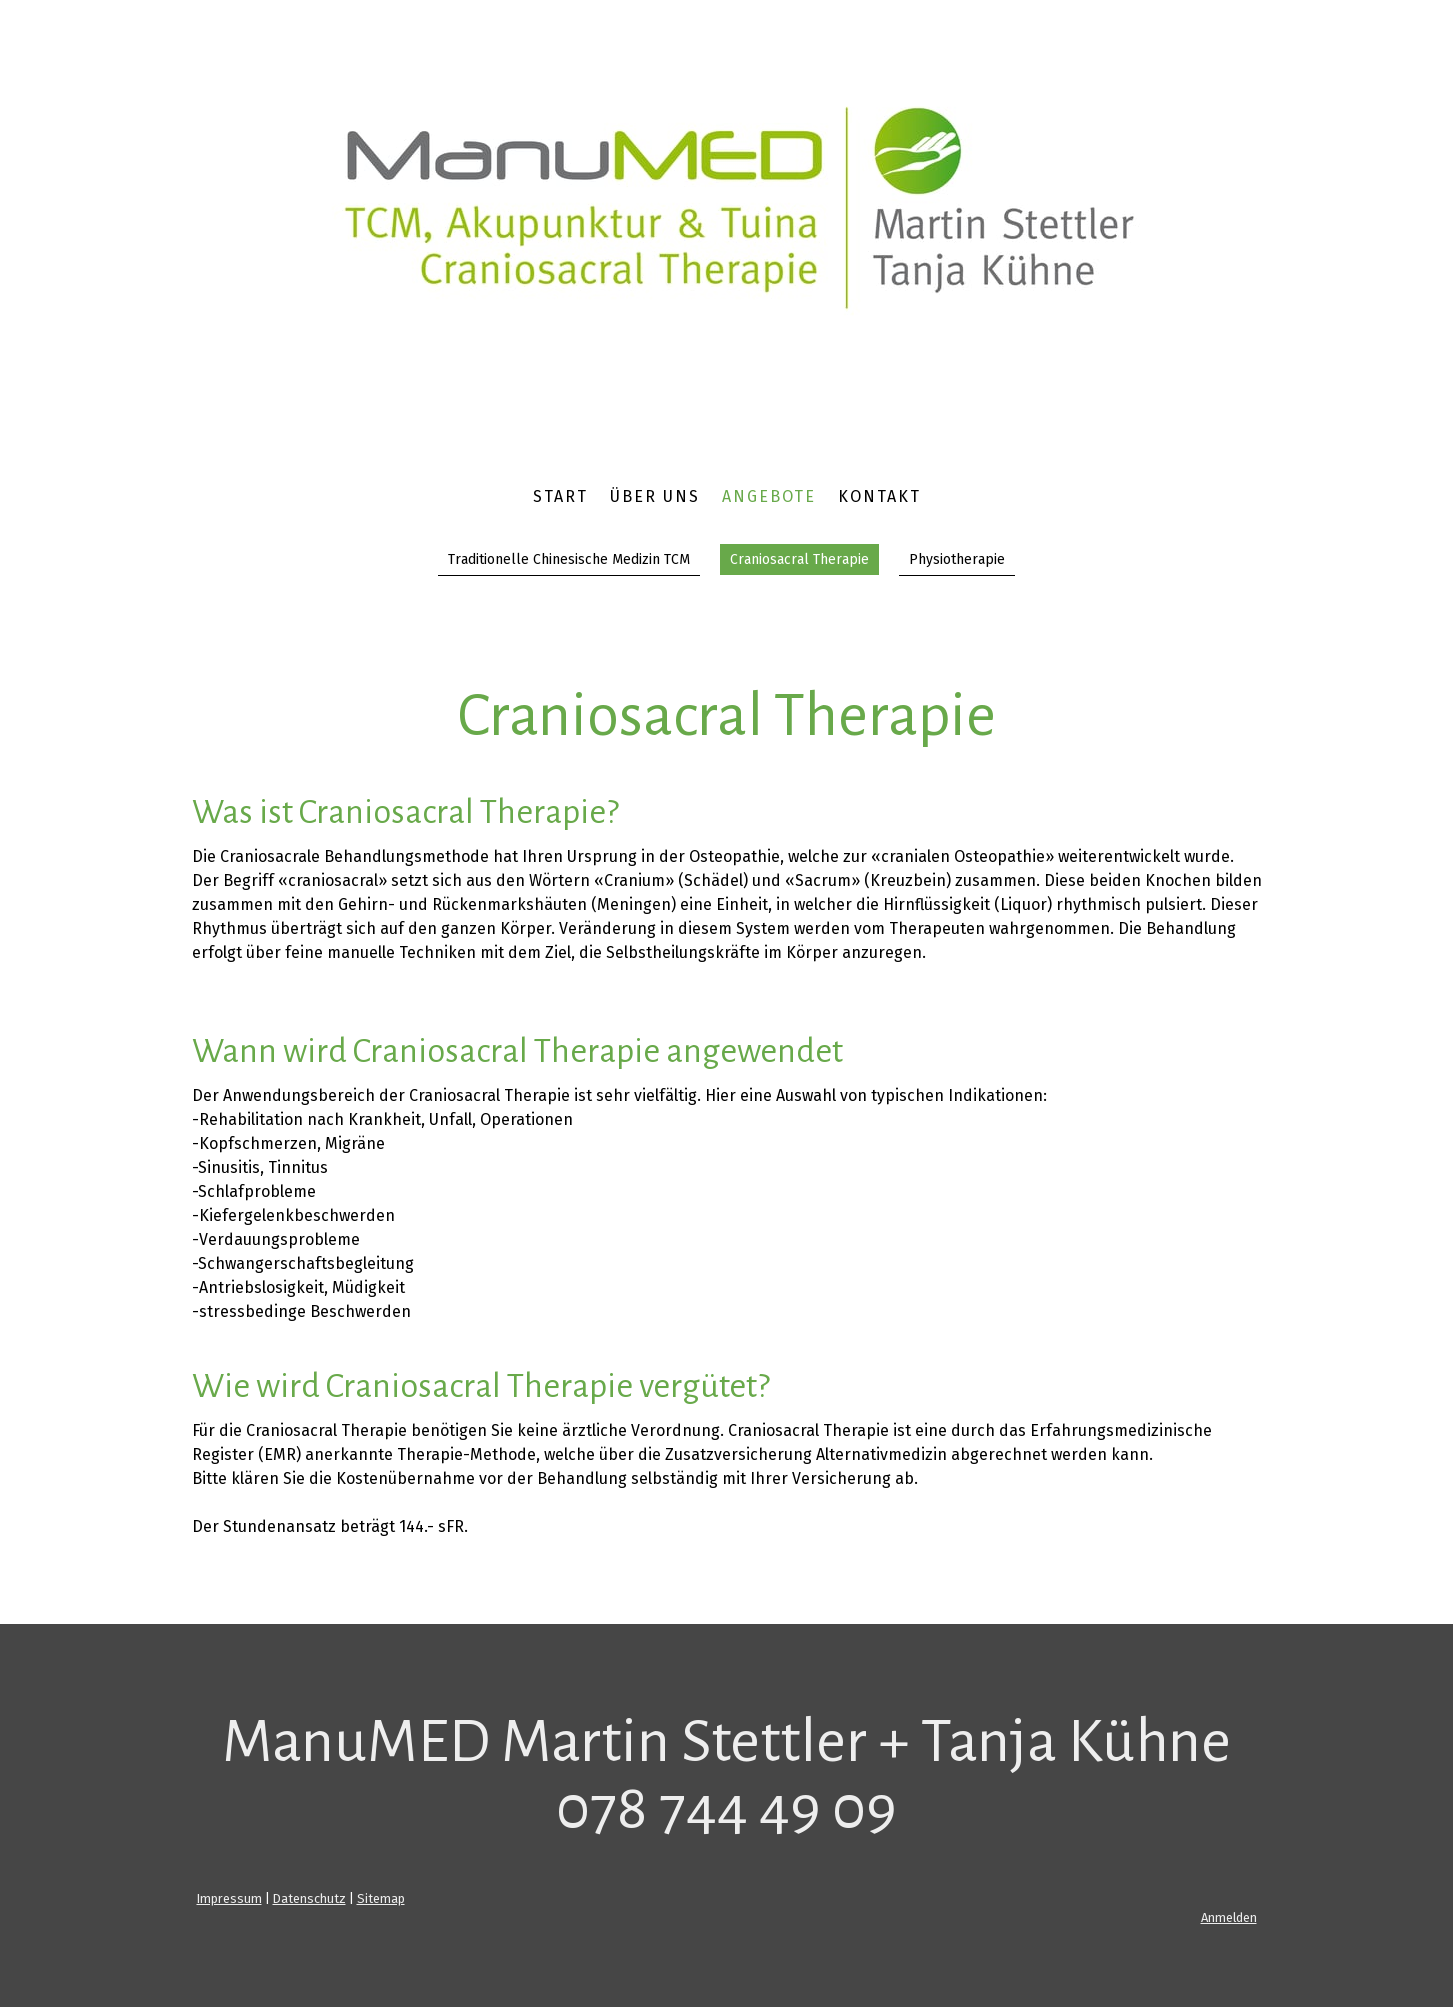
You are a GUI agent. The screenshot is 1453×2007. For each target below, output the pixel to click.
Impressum (229, 1898)
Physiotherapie (957, 559)
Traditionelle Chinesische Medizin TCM (569, 559)
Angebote (769, 496)
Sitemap (381, 1898)
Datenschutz (309, 1898)
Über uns (655, 496)
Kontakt (879, 496)
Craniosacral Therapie (799, 559)
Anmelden (1229, 1917)
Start (560, 496)
